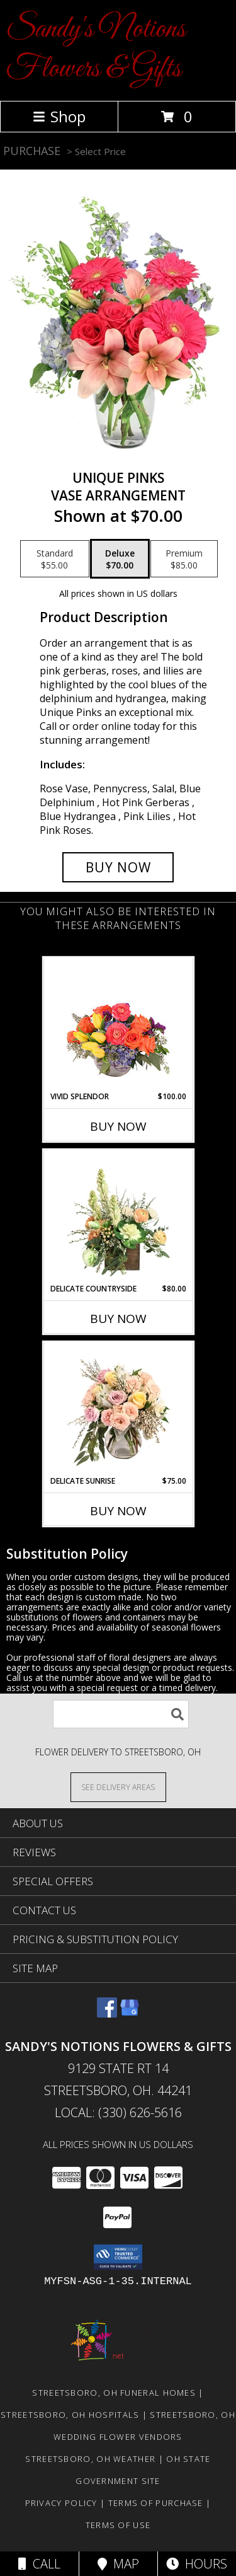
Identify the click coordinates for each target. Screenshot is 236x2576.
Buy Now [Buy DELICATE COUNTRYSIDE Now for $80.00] (118, 1318)
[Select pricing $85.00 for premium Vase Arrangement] (184, 559)
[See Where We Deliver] (118, 1787)
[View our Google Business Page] (130, 2013)
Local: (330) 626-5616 (118, 2112)
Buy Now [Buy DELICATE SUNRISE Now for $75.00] (118, 1511)
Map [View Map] (118, 2563)
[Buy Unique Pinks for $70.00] (118, 867)
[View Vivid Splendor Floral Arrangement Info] (118, 1024)
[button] (118, 2257)
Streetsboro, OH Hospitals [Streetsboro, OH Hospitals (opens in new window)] (70, 2414)
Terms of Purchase (155, 2503)
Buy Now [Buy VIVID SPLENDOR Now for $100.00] (118, 1126)
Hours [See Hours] (196, 2563)
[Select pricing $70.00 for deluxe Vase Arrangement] (120, 559)
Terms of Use (118, 2525)
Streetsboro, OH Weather (90, 2458)
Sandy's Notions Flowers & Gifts (96, 49)
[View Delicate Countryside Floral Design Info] (118, 1216)
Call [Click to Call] (39, 2563)
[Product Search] (121, 1714)
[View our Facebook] (107, 2013)
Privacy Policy (61, 2503)
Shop (59, 116)
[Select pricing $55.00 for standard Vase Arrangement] (55, 559)
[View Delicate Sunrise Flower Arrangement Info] (118, 1408)
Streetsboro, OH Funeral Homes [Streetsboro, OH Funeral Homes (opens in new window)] (114, 2392)
